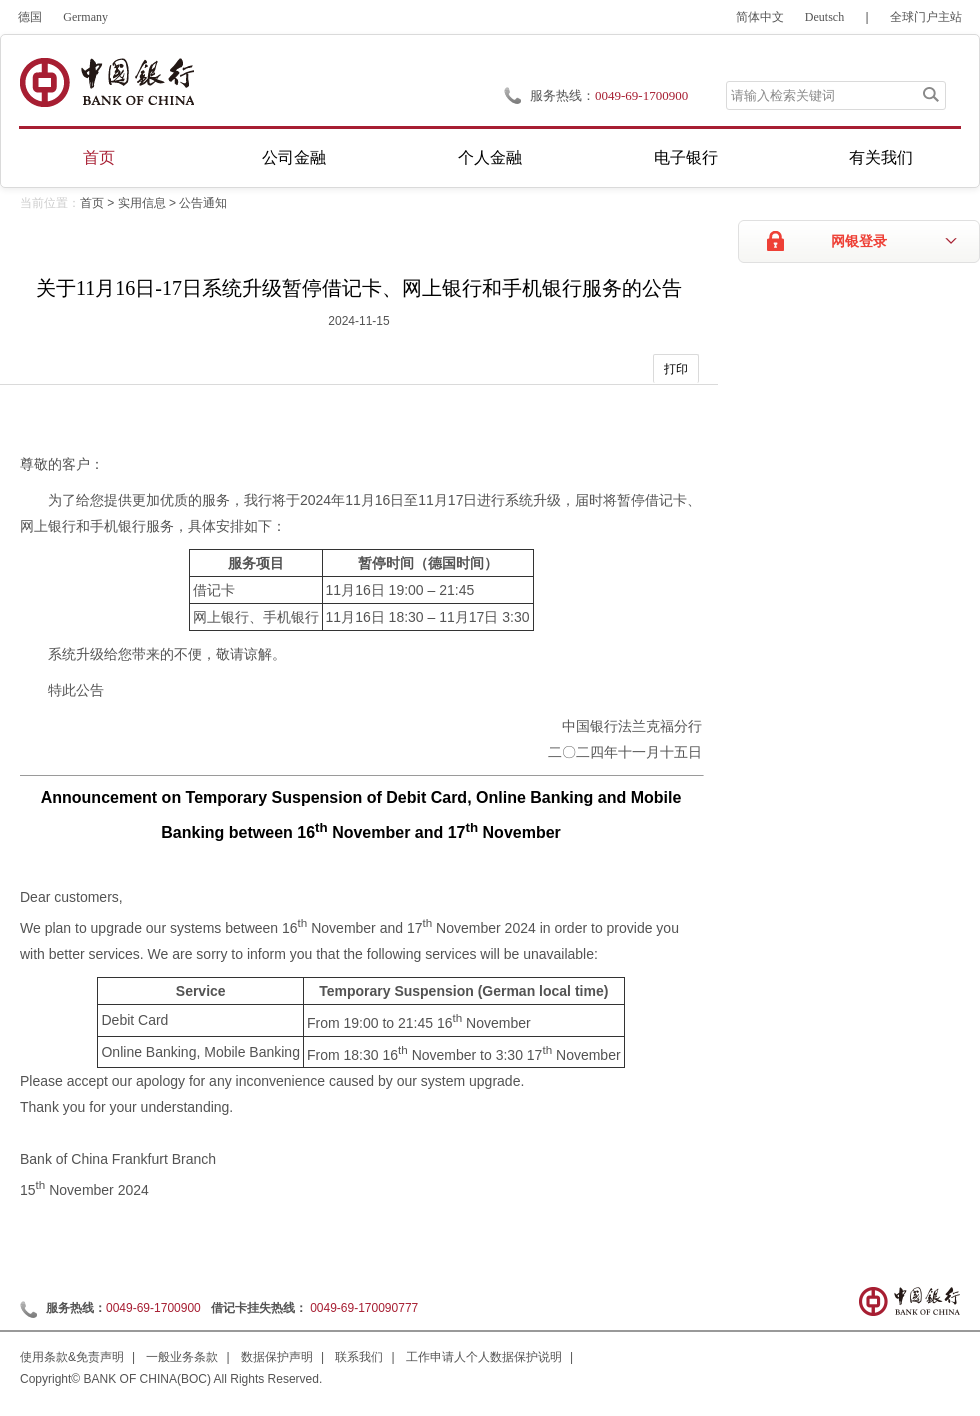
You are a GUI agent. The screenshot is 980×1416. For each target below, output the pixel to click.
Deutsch (824, 17)
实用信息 (142, 203)
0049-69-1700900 (153, 1308)
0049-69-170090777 (364, 1308)
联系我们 (359, 1357)
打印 (676, 369)
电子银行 (686, 157)
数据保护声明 (277, 1357)
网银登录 (859, 241)
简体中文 (760, 17)
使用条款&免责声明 (72, 1357)
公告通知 (203, 203)
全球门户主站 (926, 17)
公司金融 (294, 157)
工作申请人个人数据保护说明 (484, 1357)
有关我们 (881, 157)
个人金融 (490, 157)
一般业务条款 (182, 1357)
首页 (99, 157)
